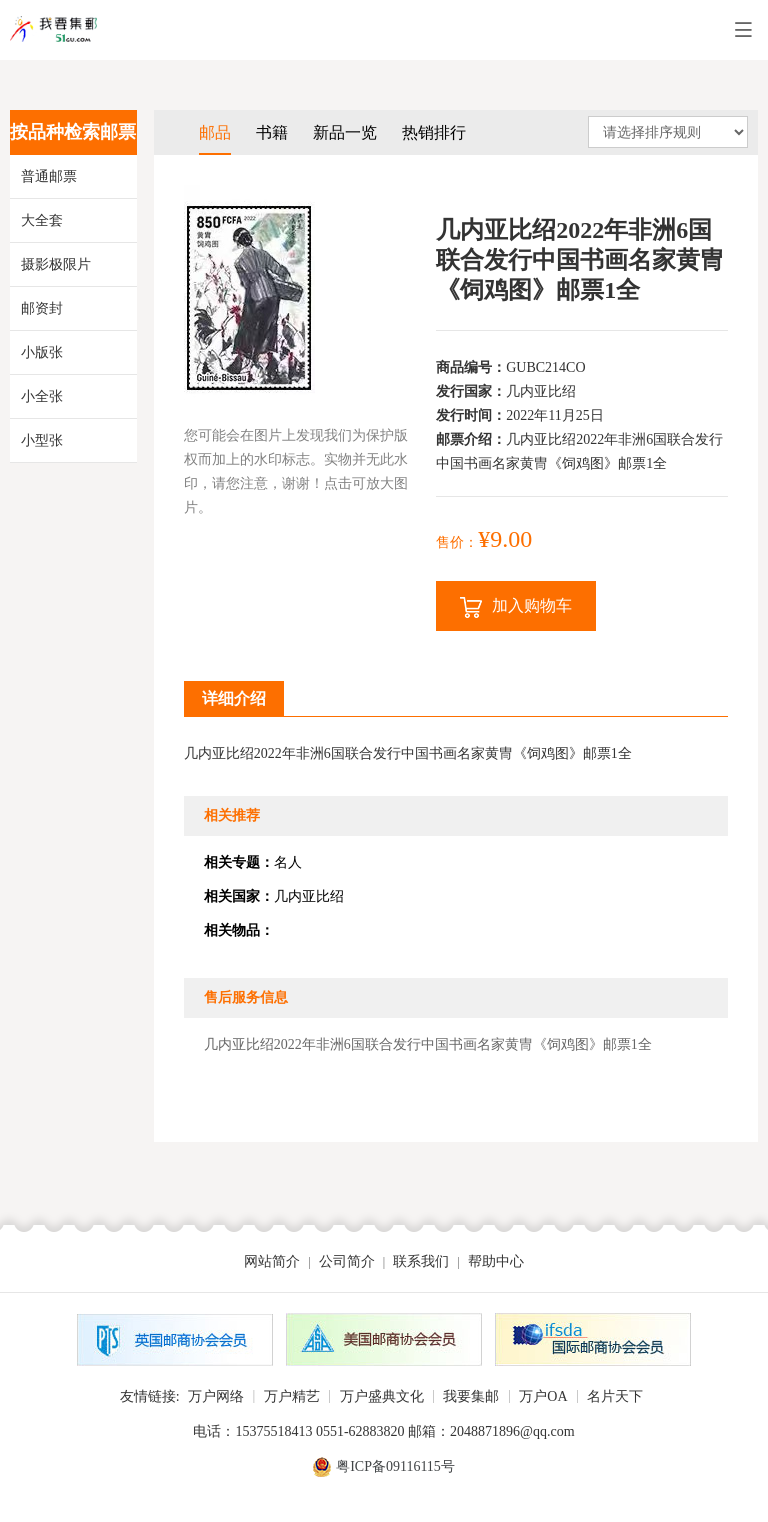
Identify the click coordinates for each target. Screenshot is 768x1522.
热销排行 (434, 132)
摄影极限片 (56, 264)
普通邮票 (49, 176)
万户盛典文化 (382, 1396)
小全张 (42, 396)
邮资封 (42, 308)
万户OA (543, 1396)
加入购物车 (516, 607)
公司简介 (347, 1261)
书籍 (272, 132)
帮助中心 (496, 1261)
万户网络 (216, 1396)
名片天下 (615, 1396)
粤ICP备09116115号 (395, 1466)
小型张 (42, 440)
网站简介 (272, 1261)
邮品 (215, 132)
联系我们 (421, 1261)
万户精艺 (292, 1396)
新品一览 (345, 132)
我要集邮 (471, 1396)
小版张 (42, 352)
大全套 (42, 220)
